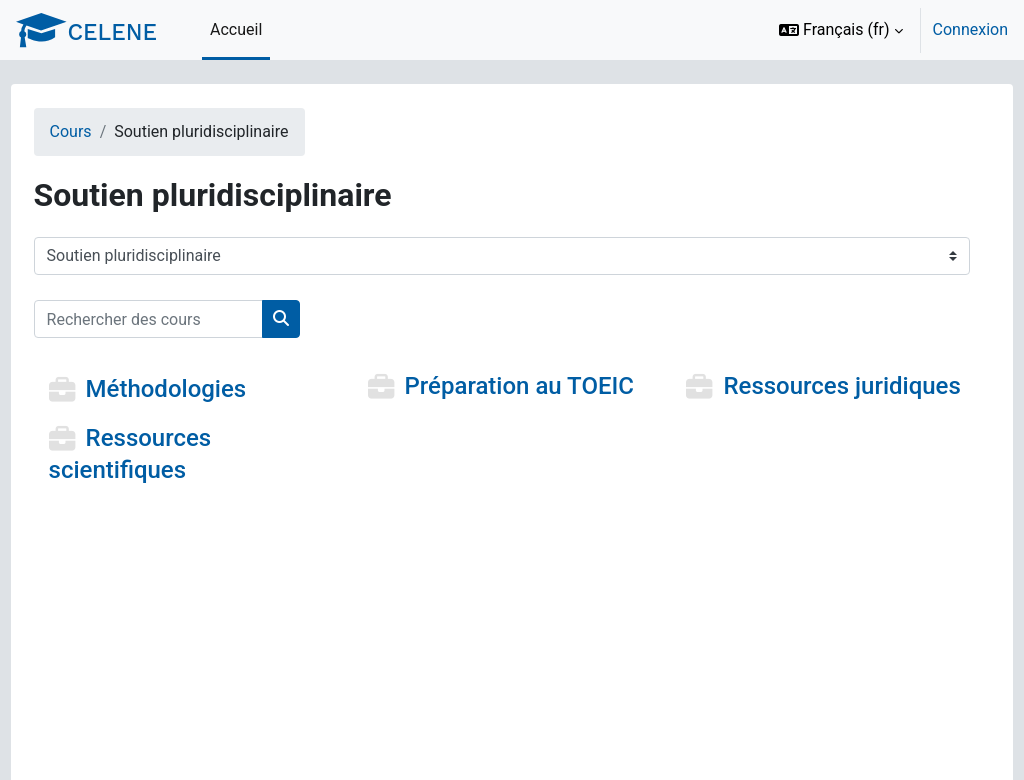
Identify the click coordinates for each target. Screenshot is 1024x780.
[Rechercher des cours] (185, 319)
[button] (841, 30)
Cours (108, 131)
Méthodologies (203, 390)
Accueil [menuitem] (236, 29)
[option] (887, 30)
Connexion (970, 29)
